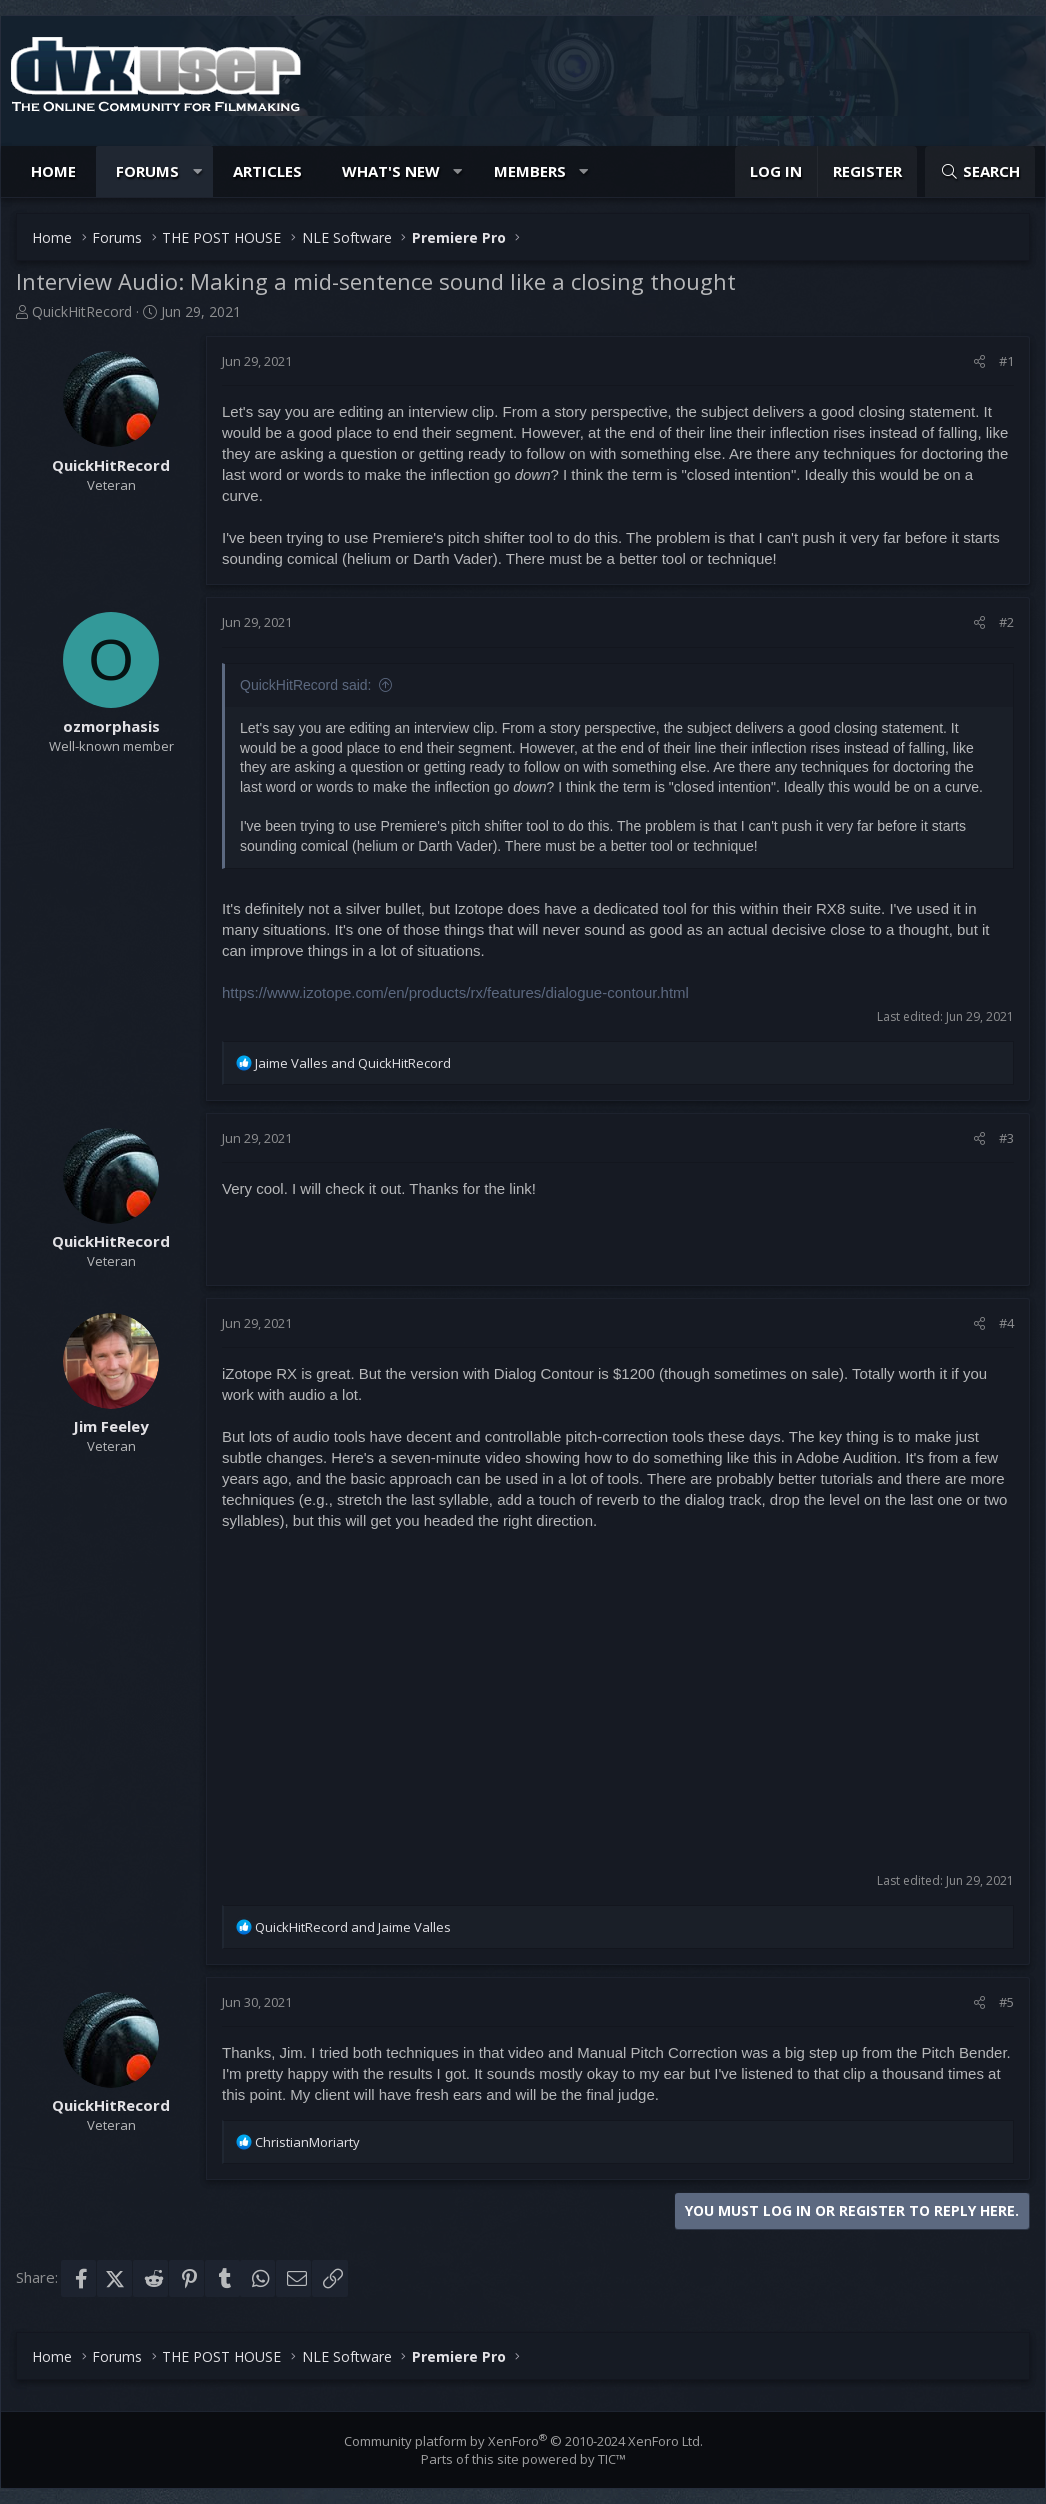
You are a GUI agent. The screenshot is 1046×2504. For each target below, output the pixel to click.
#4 (1006, 1323)
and (353, 1063)
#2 (1006, 622)
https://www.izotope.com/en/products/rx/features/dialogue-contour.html (455, 992)
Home (53, 171)
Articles (267, 171)
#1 (1006, 361)
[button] (197, 171)
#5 (1006, 2002)
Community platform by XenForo (523, 2441)
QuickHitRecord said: (306, 685)
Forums (147, 171)
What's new (391, 171)
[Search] (980, 171)
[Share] (979, 361)
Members (530, 171)
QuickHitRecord (82, 311)
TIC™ (612, 2459)
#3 (1006, 1138)
